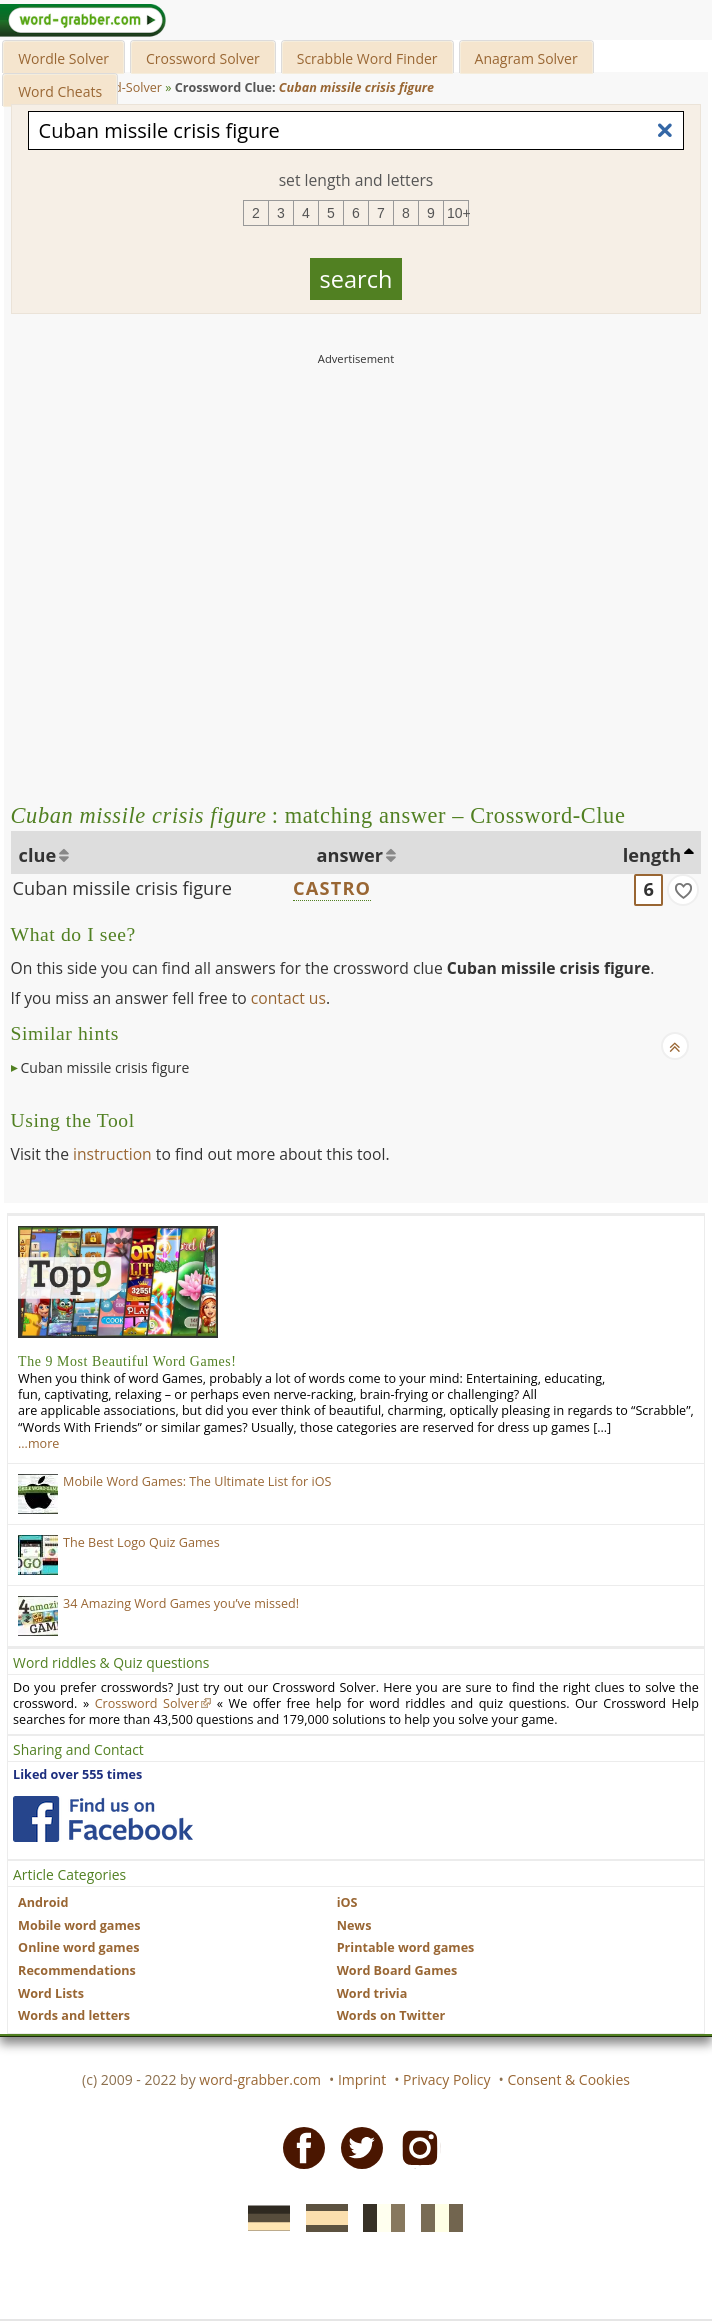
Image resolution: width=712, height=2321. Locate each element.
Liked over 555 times (77, 1774)
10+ (458, 213)
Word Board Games (397, 1970)
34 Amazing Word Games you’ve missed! (181, 1603)
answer (350, 855)
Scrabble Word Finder (367, 58)
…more (38, 1443)
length (652, 855)
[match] (683, 890)
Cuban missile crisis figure (122, 888)
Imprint (362, 2079)
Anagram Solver (526, 58)
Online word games (78, 1947)
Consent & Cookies (568, 2079)
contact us (288, 998)
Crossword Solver (203, 58)
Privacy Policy (446, 2079)
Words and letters (74, 2015)
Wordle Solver (63, 58)
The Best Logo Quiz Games (141, 1542)
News (354, 1925)
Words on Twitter (391, 2015)
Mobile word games (79, 1925)
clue (38, 855)
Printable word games (406, 1947)
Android (43, 1902)
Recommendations (77, 1970)
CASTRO (332, 888)
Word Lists (51, 1993)
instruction (112, 1154)
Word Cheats (60, 91)
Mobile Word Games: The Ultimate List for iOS (197, 1481)
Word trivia (372, 1993)
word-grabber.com (260, 2079)
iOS (347, 1902)
